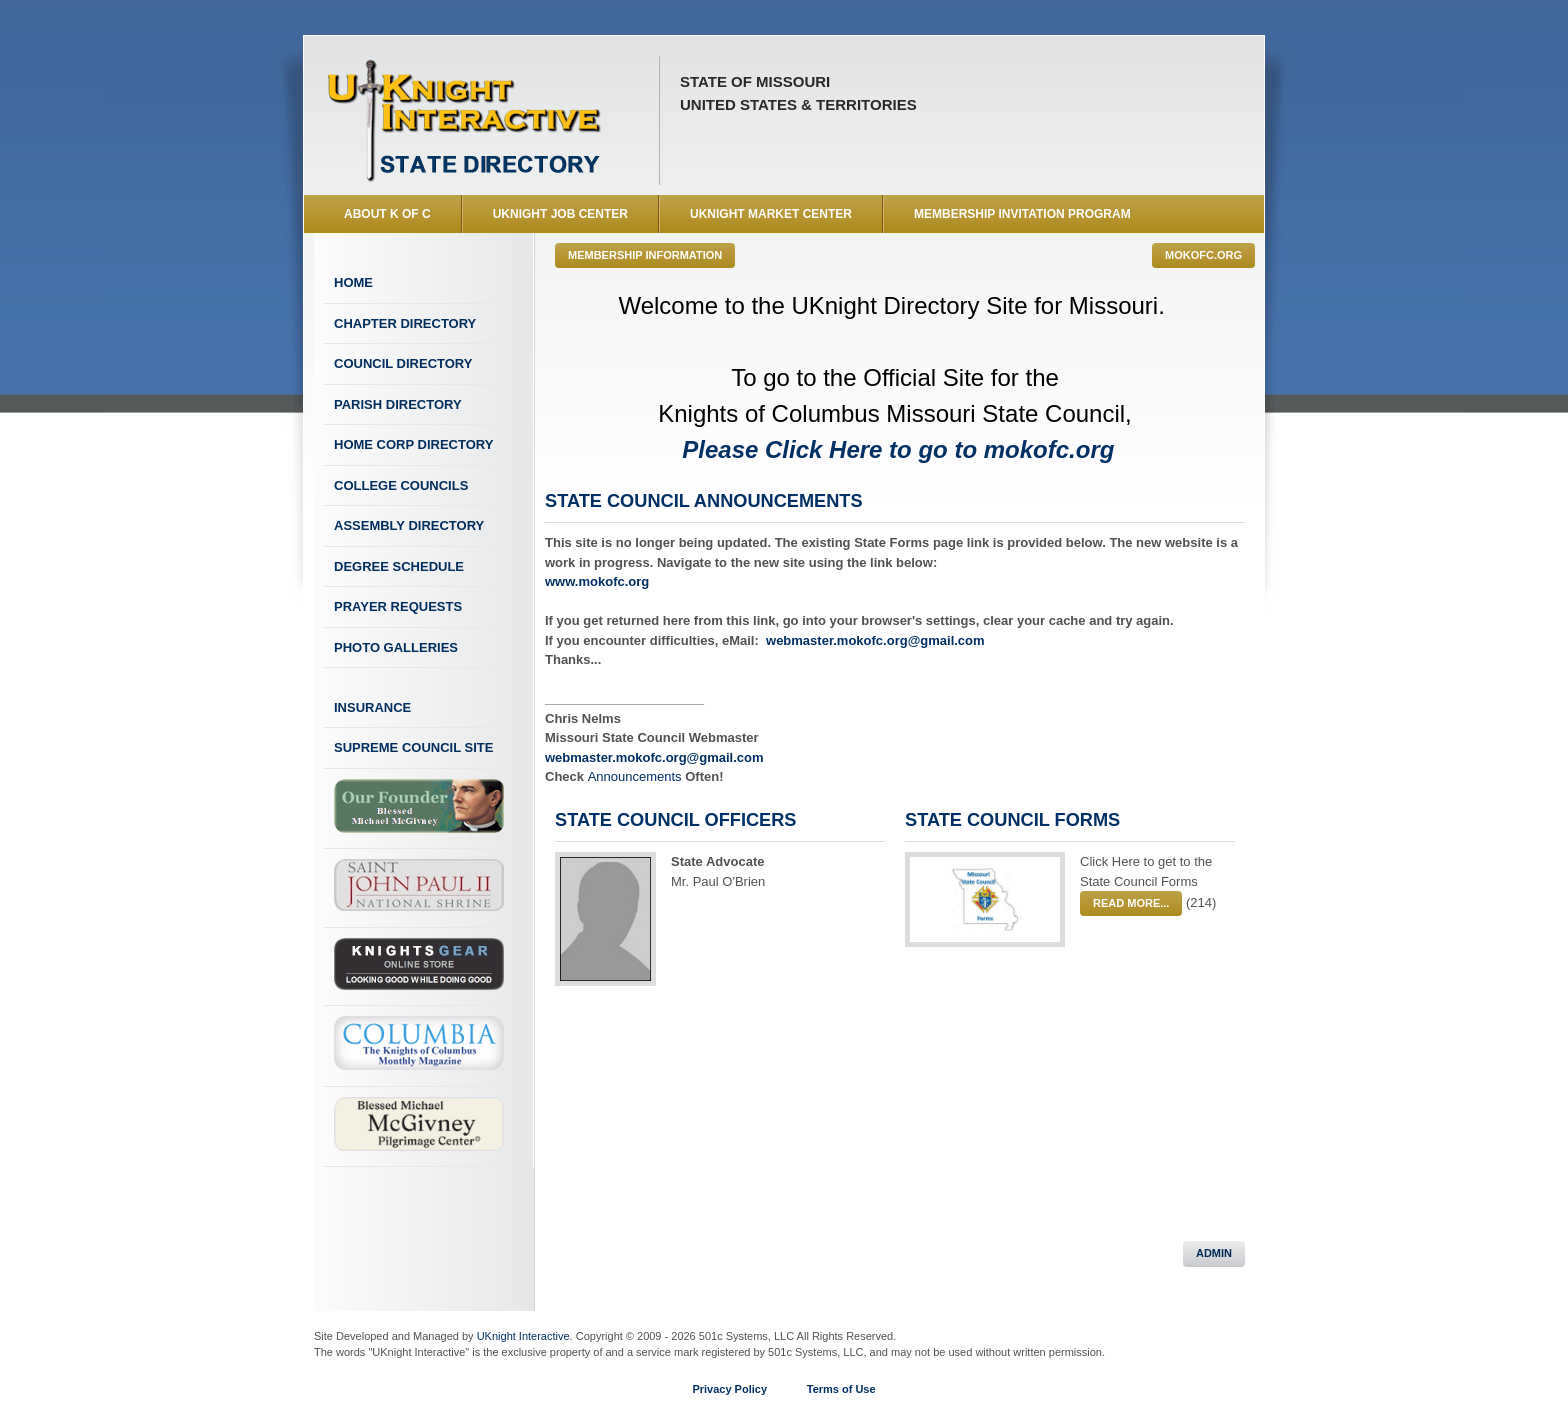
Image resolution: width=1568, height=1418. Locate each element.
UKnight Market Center (771, 214)
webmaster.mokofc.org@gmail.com (875, 640)
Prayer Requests (398, 606)
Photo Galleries (396, 647)
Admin (1214, 1253)
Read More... (1131, 903)
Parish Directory (398, 404)
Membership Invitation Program (1022, 214)
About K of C (387, 214)
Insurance (372, 707)
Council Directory (403, 363)
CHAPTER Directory (405, 323)
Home (353, 282)
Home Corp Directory (413, 444)
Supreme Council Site (413, 747)
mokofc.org (1203, 255)
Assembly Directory (409, 525)
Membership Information (645, 255)
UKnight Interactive (523, 1336)
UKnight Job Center (560, 214)
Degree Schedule (399, 566)
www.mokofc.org (597, 581)
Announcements (637, 776)
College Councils (401, 485)
